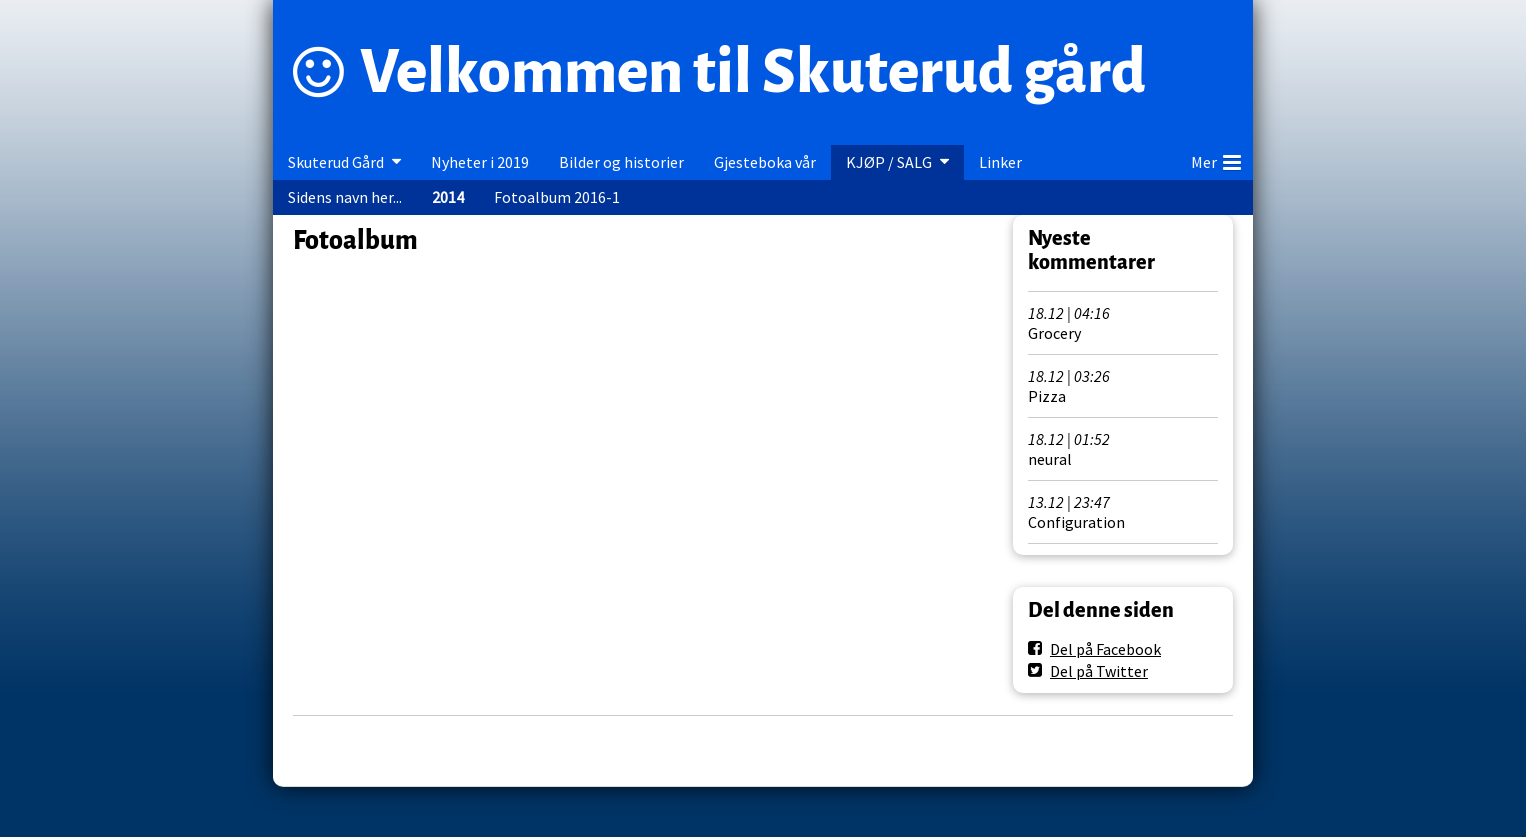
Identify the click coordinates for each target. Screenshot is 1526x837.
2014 (448, 197)
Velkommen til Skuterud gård (753, 72)
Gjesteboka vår (765, 162)
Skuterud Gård (336, 162)
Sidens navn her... (345, 197)
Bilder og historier (621, 162)
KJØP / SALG (889, 162)
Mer (1216, 159)
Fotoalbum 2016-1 (557, 197)
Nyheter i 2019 (480, 162)
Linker (1000, 162)
